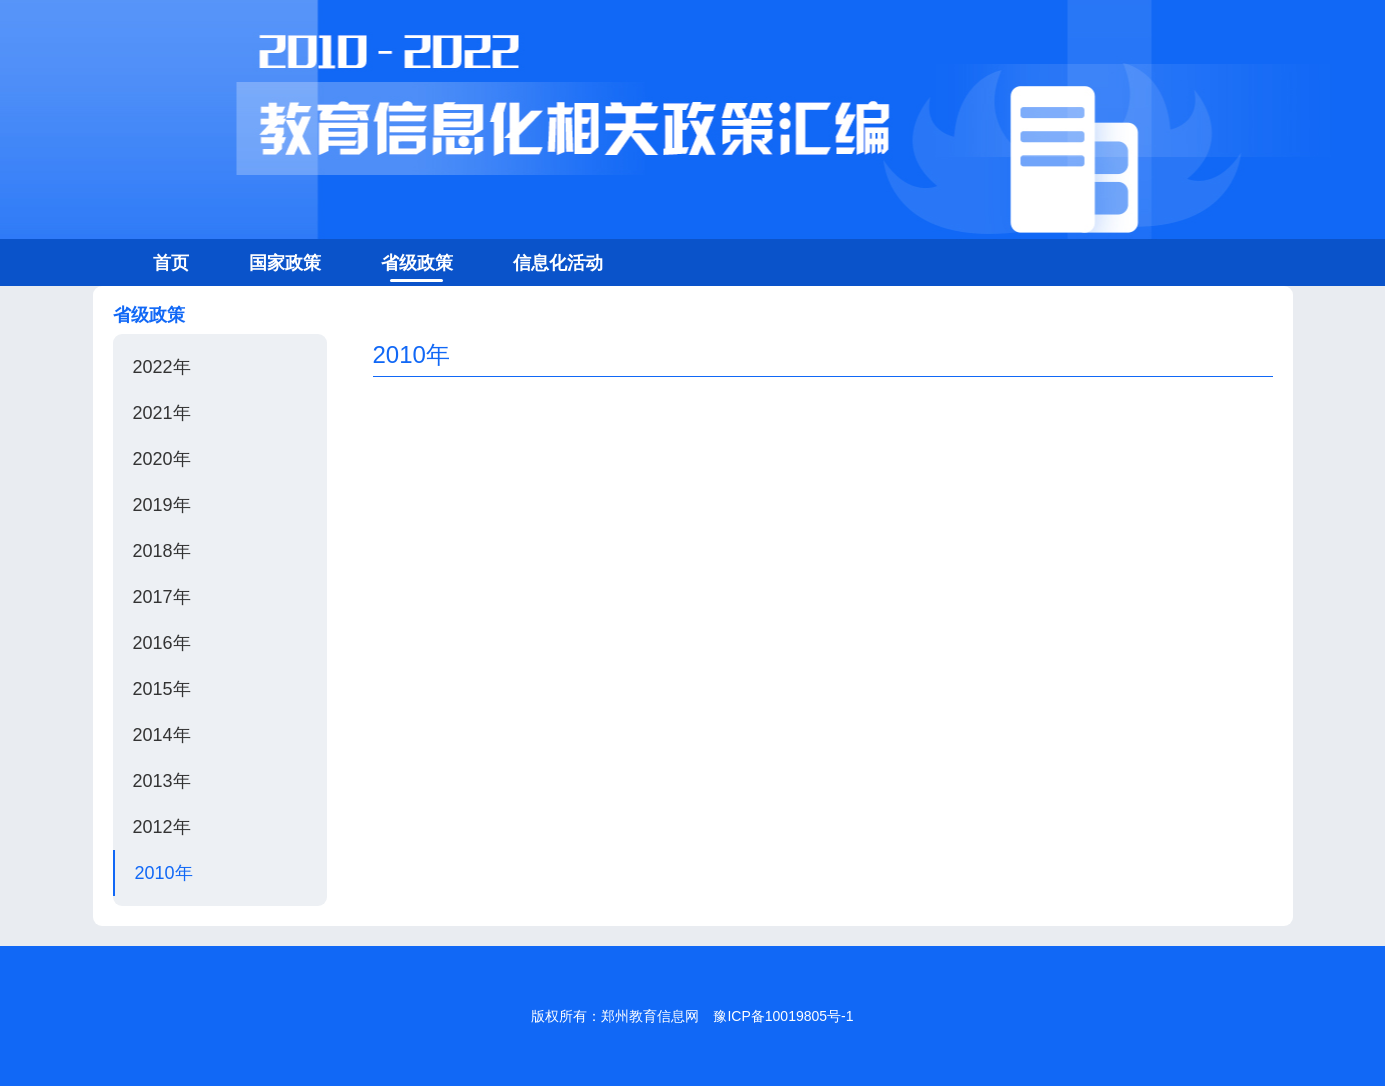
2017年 (162, 597)
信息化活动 (558, 263)
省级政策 (417, 263)
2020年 (162, 459)
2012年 (162, 827)
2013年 (162, 781)
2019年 (162, 505)
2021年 (162, 413)
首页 (171, 263)
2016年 (162, 643)
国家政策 (285, 263)
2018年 (162, 551)
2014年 (162, 735)
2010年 (164, 873)
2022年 (162, 367)
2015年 (162, 689)
